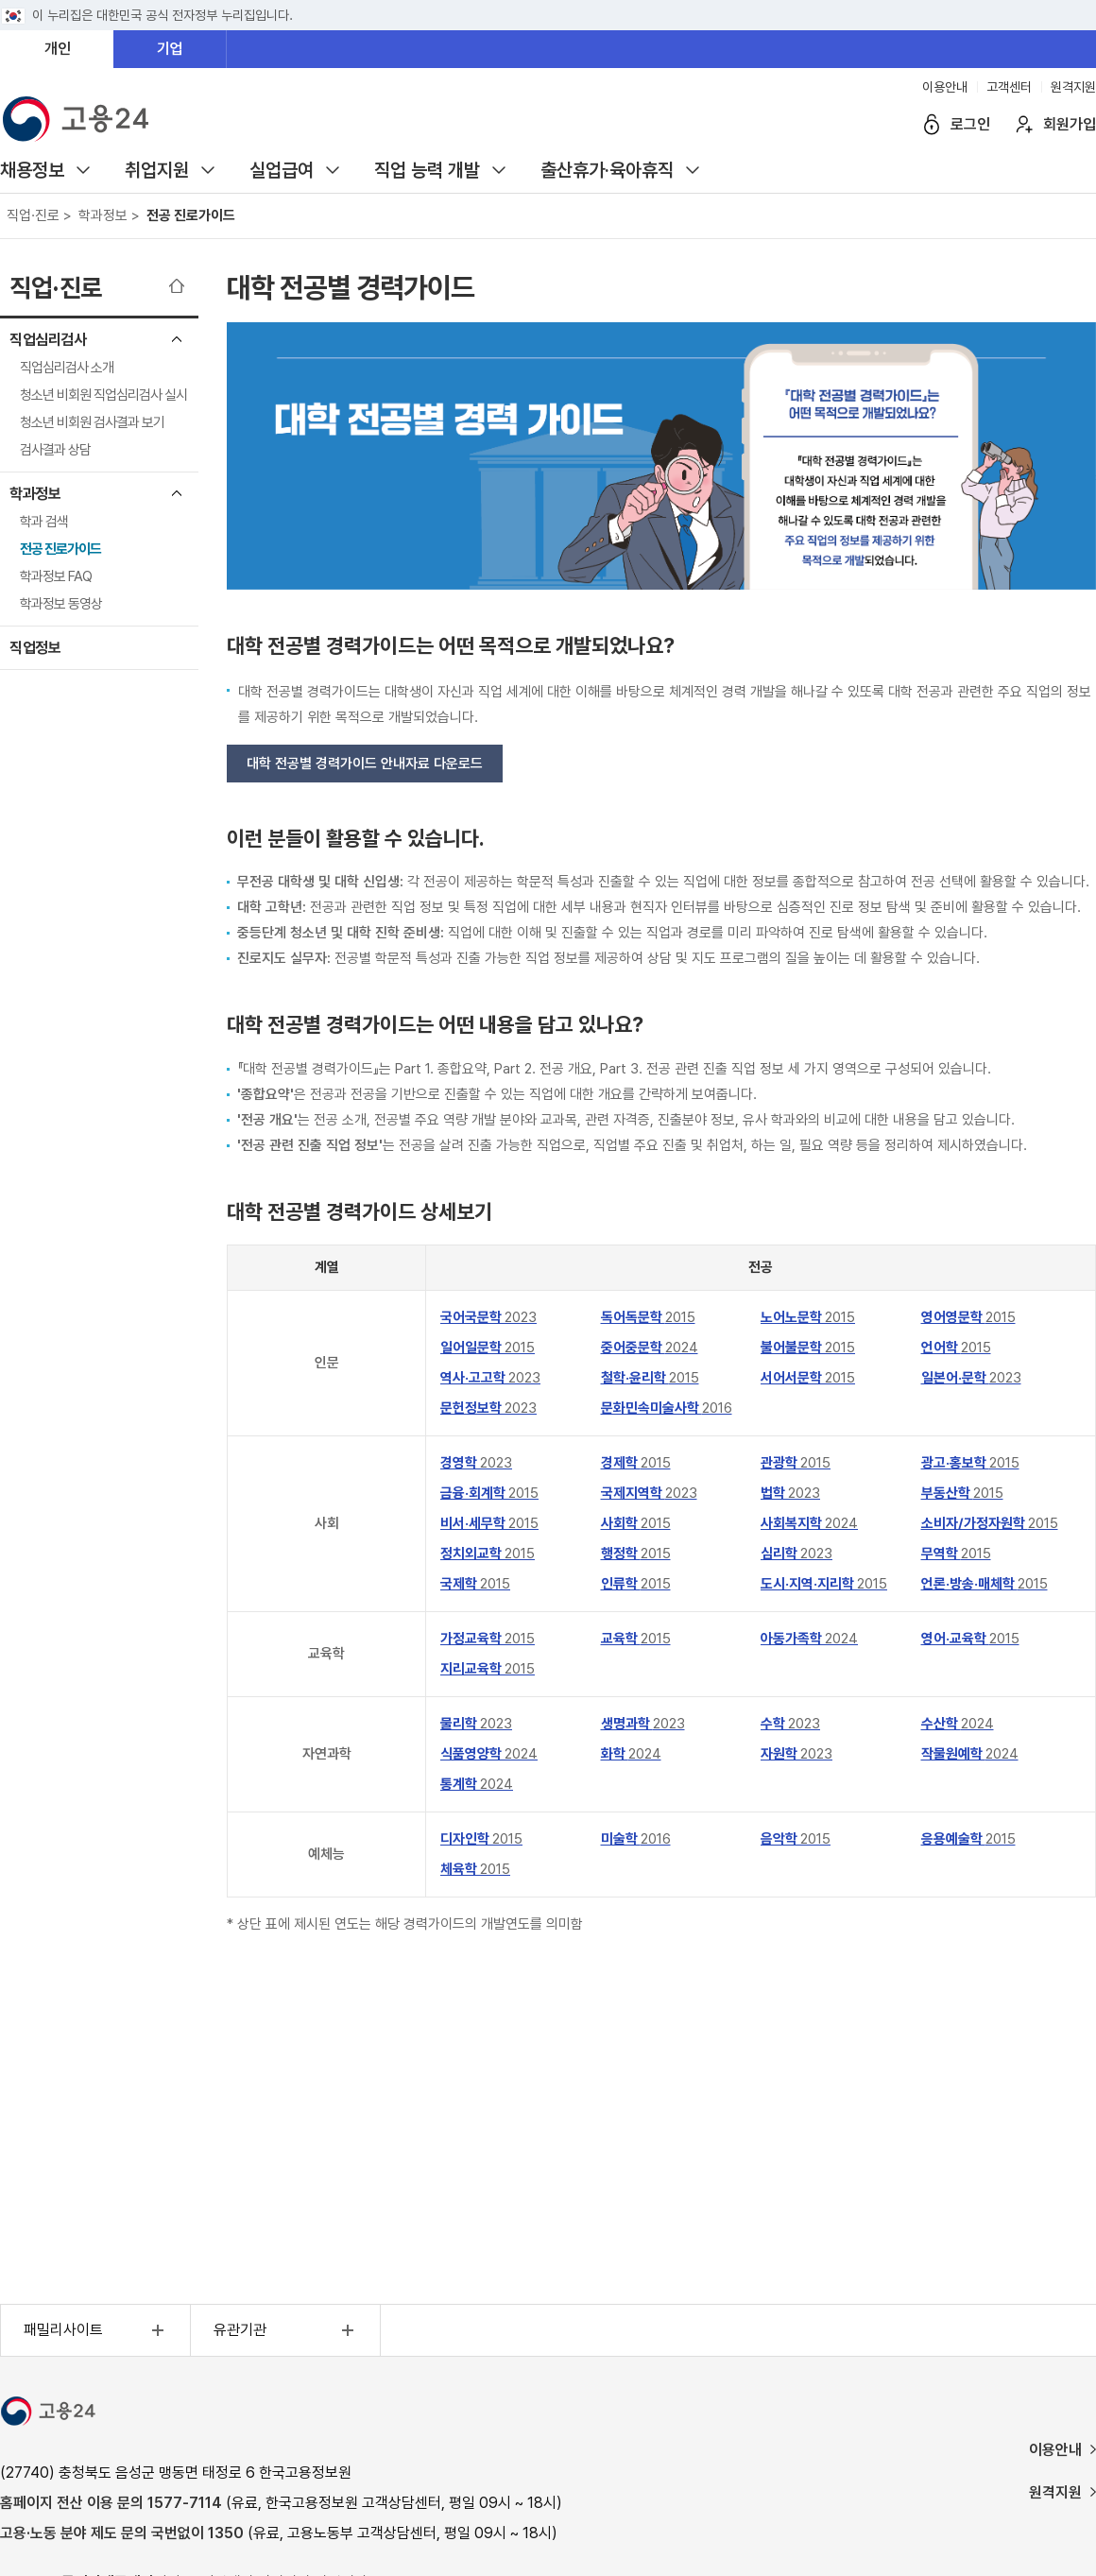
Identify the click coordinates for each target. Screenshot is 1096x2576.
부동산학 (962, 1493)
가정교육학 (487, 1638)
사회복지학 (809, 1523)
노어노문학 (808, 1317)
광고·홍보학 (970, 1462)
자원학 (796, 1753)
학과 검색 (44, 521)
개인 (57, 49)
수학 (790, 1723)
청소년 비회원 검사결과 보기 (92, 422)
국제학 (475, 1583)
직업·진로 (55, 287)
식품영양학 (489, 1753)
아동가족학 (809, 1638)
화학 (631, 1753)
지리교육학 (487, 1668)
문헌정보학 (488, 1408)
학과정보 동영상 (61, 603)
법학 (790, 1493)
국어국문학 (488, 1317)
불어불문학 (808, 1347)
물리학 (476, 1723)
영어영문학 (968, 1317)
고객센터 (1009, 86)
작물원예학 (970, 1753)
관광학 (796, 1462)
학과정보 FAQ (56, 576)
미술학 (636, 1838)
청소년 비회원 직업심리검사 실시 (103, 395)
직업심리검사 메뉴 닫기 (177, 339)
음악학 (796, 1838)
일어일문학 (487, 1347)
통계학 (476, 1784)
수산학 (957, 1723)
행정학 (636, 1553)
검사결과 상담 (55, 449)
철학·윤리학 (650, 1377)
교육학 (636, 1638)
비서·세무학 (489, 1523)
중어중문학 (649, 1347)
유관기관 (286, 2330)
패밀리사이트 (96, 2330)
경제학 (636, 1462)
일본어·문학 (971, 1377)
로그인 (970, 124)
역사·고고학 (490, 1377)
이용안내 (945, 86)
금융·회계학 (489, 1493)
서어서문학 (808, 1377)
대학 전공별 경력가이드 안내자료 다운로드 (365, 763)
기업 (170, 49)
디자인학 (481, 1838)
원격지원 (1073, 86)
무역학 (956, 1553)
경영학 (476, 1462)
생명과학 (643, 1723)
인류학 (636, 1583)
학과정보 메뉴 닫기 (177, 493)
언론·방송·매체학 (984, 1583)
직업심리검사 (47, 340)
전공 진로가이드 (60, 549)
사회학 (636, 1523)
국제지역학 (649, 1493)
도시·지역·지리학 (824, 1583)
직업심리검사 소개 (66, 367)
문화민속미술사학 (666, 1408)
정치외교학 (487, 1553)
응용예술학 (968, 1838)
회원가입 (1069, 124)
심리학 (796, 1553)
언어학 (956, 1347)
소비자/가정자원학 (989, 1523)
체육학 (475, 1869)
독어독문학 (648, 1317)
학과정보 (34, 494)
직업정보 (34, 648)
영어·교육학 (970, 1638)
